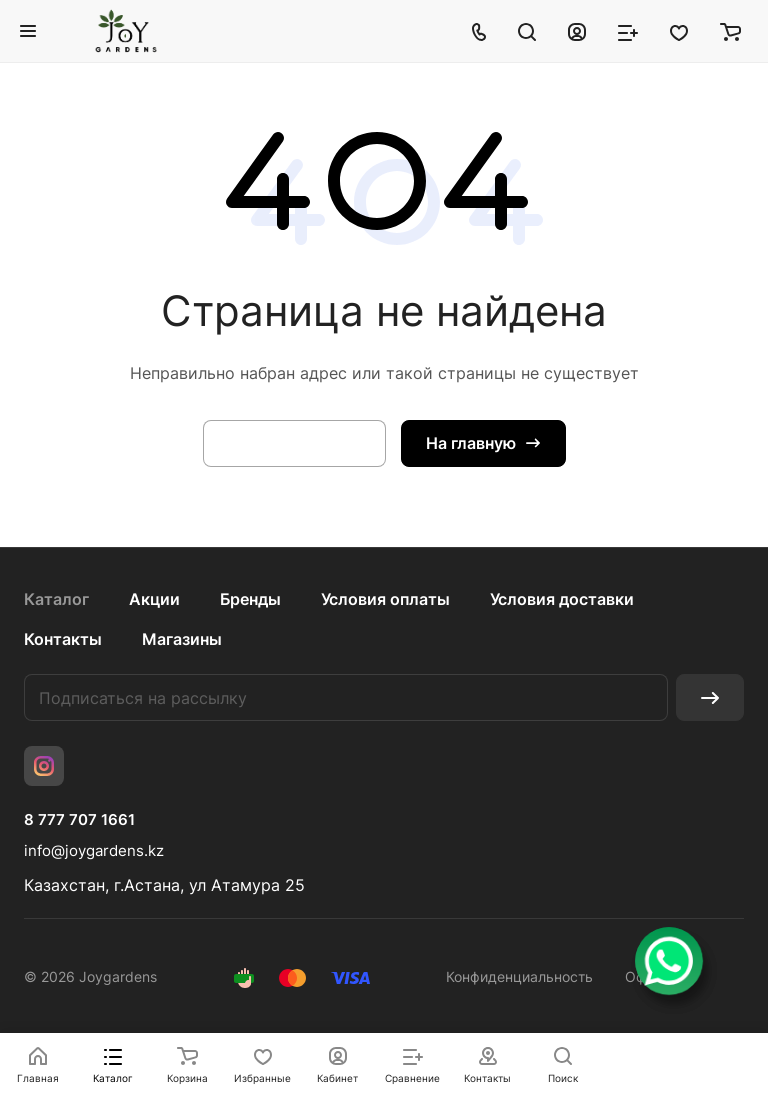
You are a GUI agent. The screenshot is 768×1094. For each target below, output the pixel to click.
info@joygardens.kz (94, 850)
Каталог (56, 599)
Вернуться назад (294, 443)
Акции (154, 599)
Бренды (250, 599)
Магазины (182, 639)
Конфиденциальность (519, 976)
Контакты (63, 639)
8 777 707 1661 (79, 820)
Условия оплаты (385, 599)
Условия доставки (562, 599)
